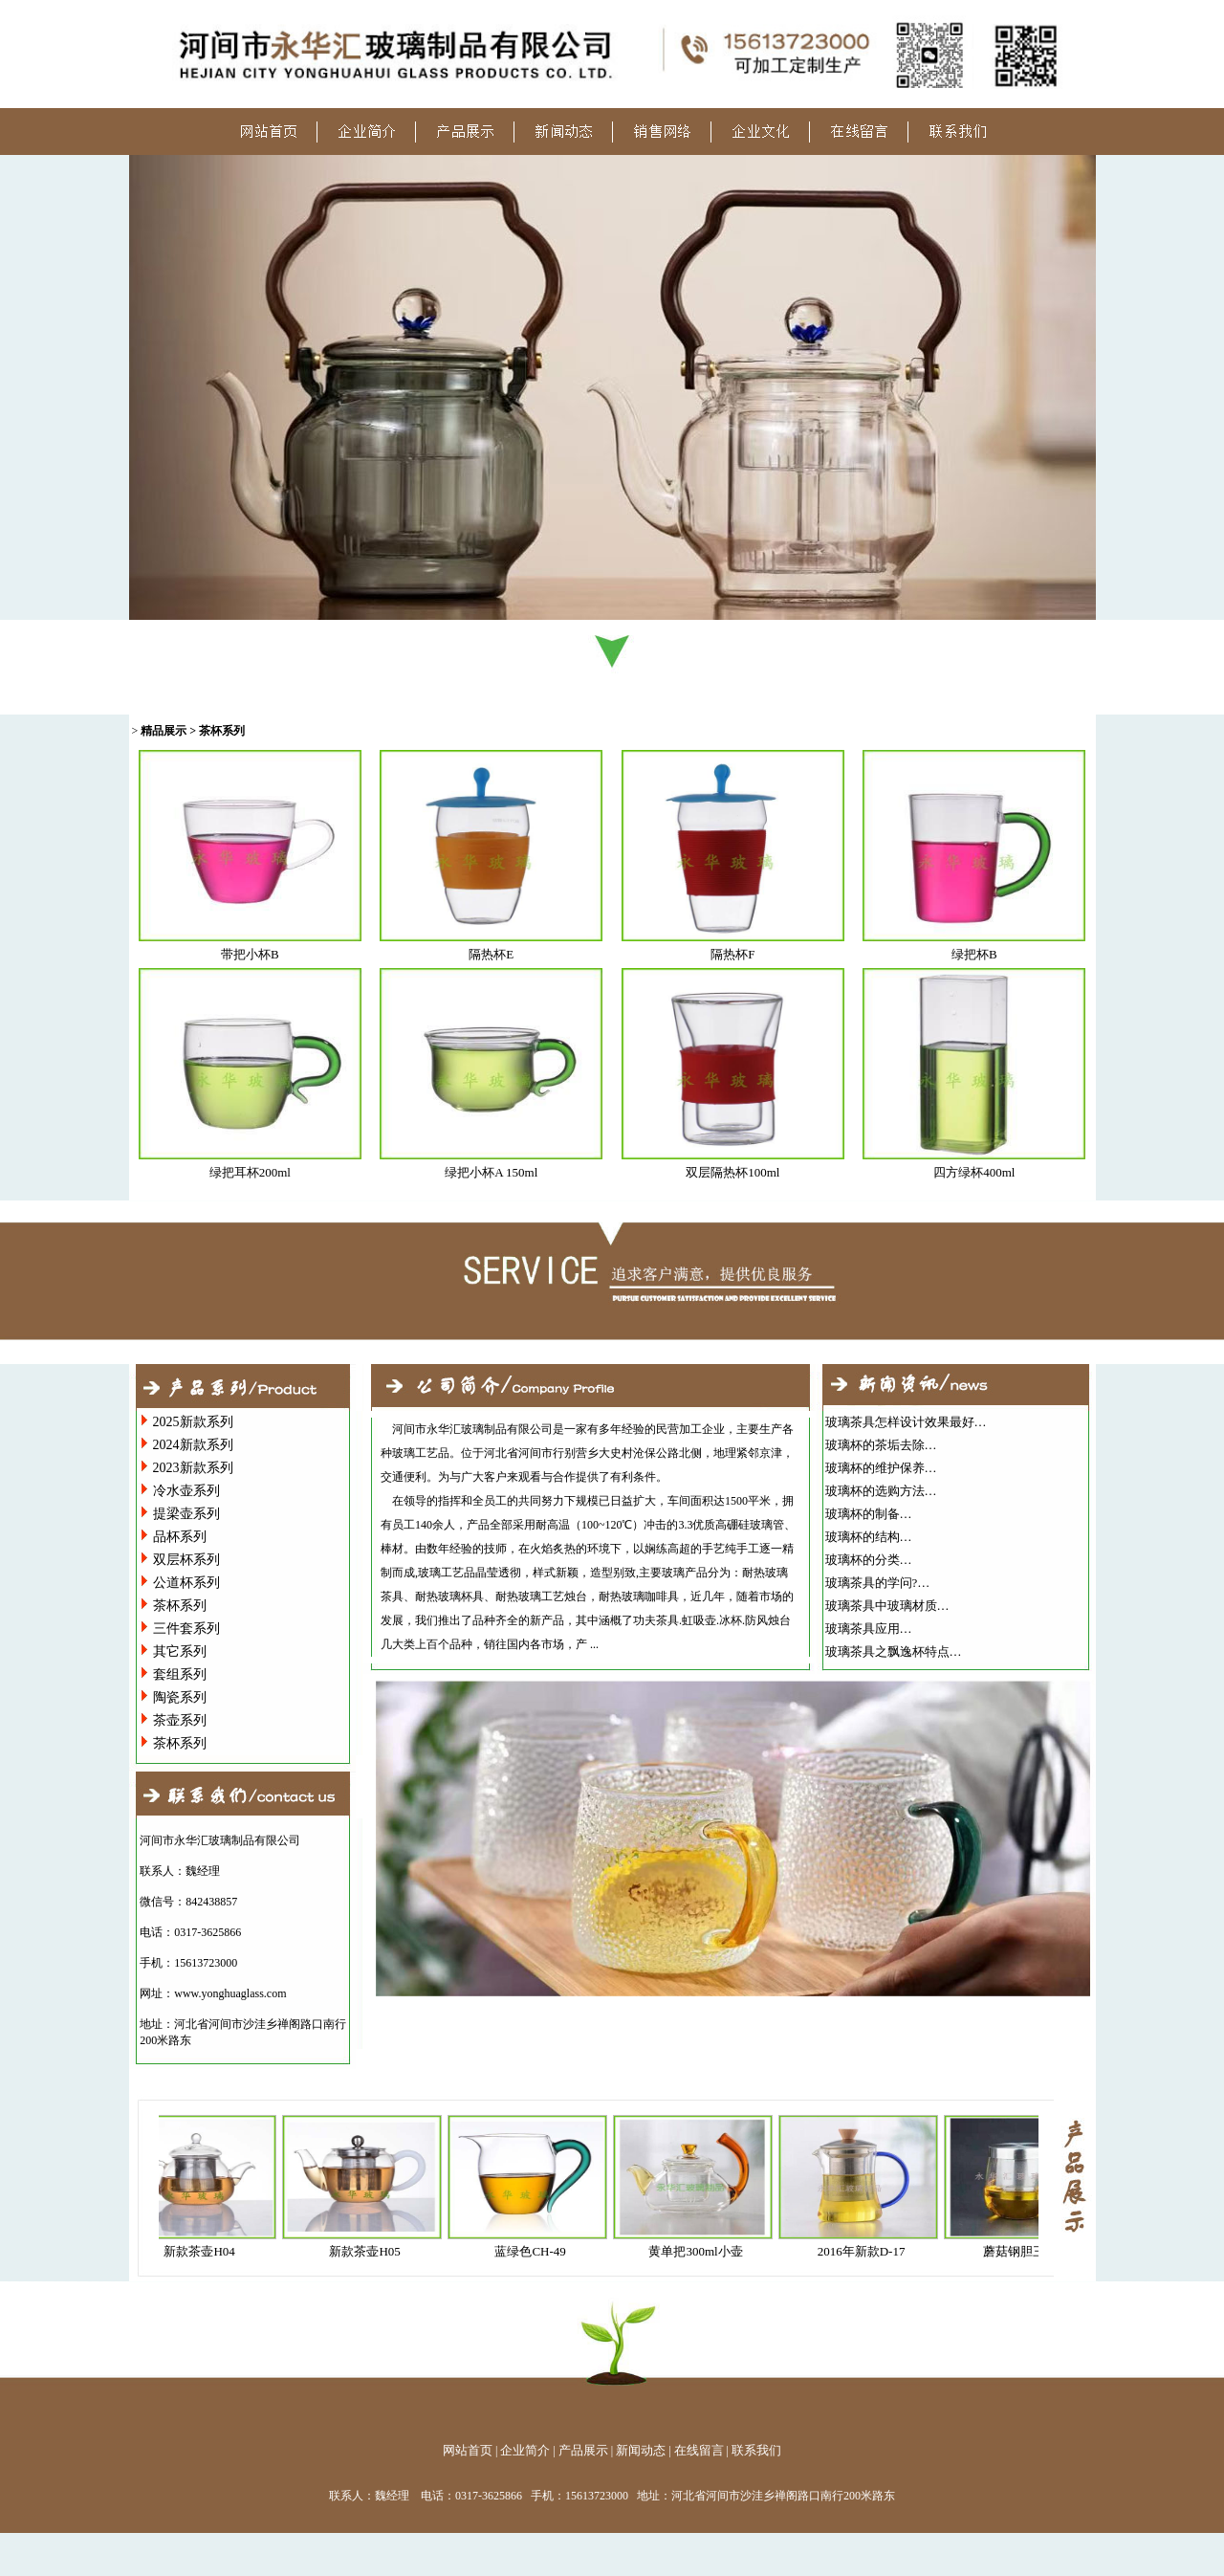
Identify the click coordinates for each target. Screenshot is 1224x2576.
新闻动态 (641, 2450)
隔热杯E (491, 954)
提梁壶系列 (186, 1514)
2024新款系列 (193, 1445)
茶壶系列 (180, 1720)
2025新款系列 (193, 1422)
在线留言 (699, 2450)
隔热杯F (732, 954)
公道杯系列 (186, 1582)
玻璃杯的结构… (868, 1537)
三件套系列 (186, 1628)
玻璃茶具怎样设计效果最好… (906, 1422)
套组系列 (180, 1674)
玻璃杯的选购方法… (881, 1491)
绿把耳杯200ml (250, 1172)
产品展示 (583, 2450)
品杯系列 (180, 1537)
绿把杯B (974, 954)
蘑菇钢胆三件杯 (1033, 2251)
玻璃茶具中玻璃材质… (887, 1605)
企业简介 (525, 2450)
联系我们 (756, 2450)
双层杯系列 (186, 1559)
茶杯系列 (180, 1605)
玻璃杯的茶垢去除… (881, 1445)
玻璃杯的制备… (868, 1514)
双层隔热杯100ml (732, 1172)
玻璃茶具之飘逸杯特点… (893, 1651)
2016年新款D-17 (868, 2251)
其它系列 (180, 1651)
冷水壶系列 (186, 1491)
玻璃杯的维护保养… (881, 1468)
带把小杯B (250, 954)
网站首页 (467, 2450)
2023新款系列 (193, 1468)
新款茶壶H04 (205, 2251)
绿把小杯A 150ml (491, 1172)
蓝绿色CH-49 (536, 2251)
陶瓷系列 (180, 1697)
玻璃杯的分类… (868, 1559)
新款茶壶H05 (371, 2251)
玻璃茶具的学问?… (877, 1582)
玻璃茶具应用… (868, 1628)
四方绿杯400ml (974, 1172)
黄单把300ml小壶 (702, 2251)
